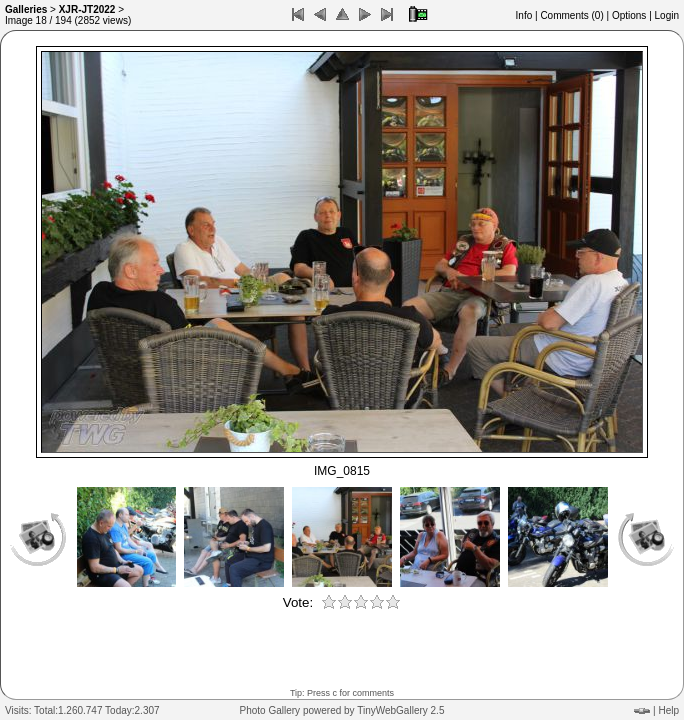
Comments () (571, 15)
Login (667, 15)
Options (629, 15)
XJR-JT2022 (87, 9)
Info (524, 15)
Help (668, 710)
